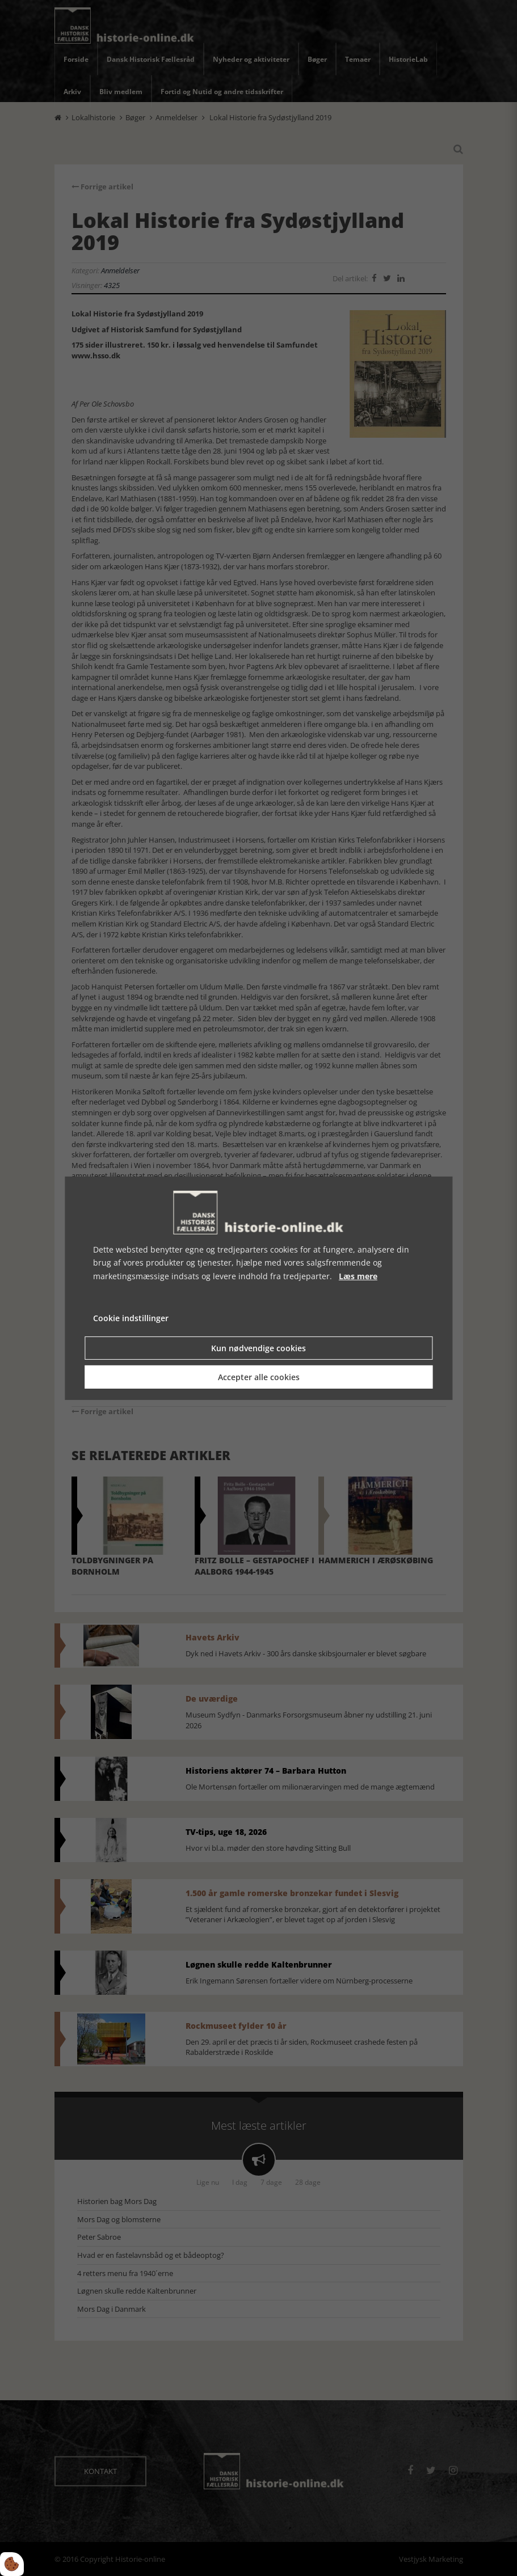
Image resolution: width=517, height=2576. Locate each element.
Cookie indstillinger (131, 1318)
